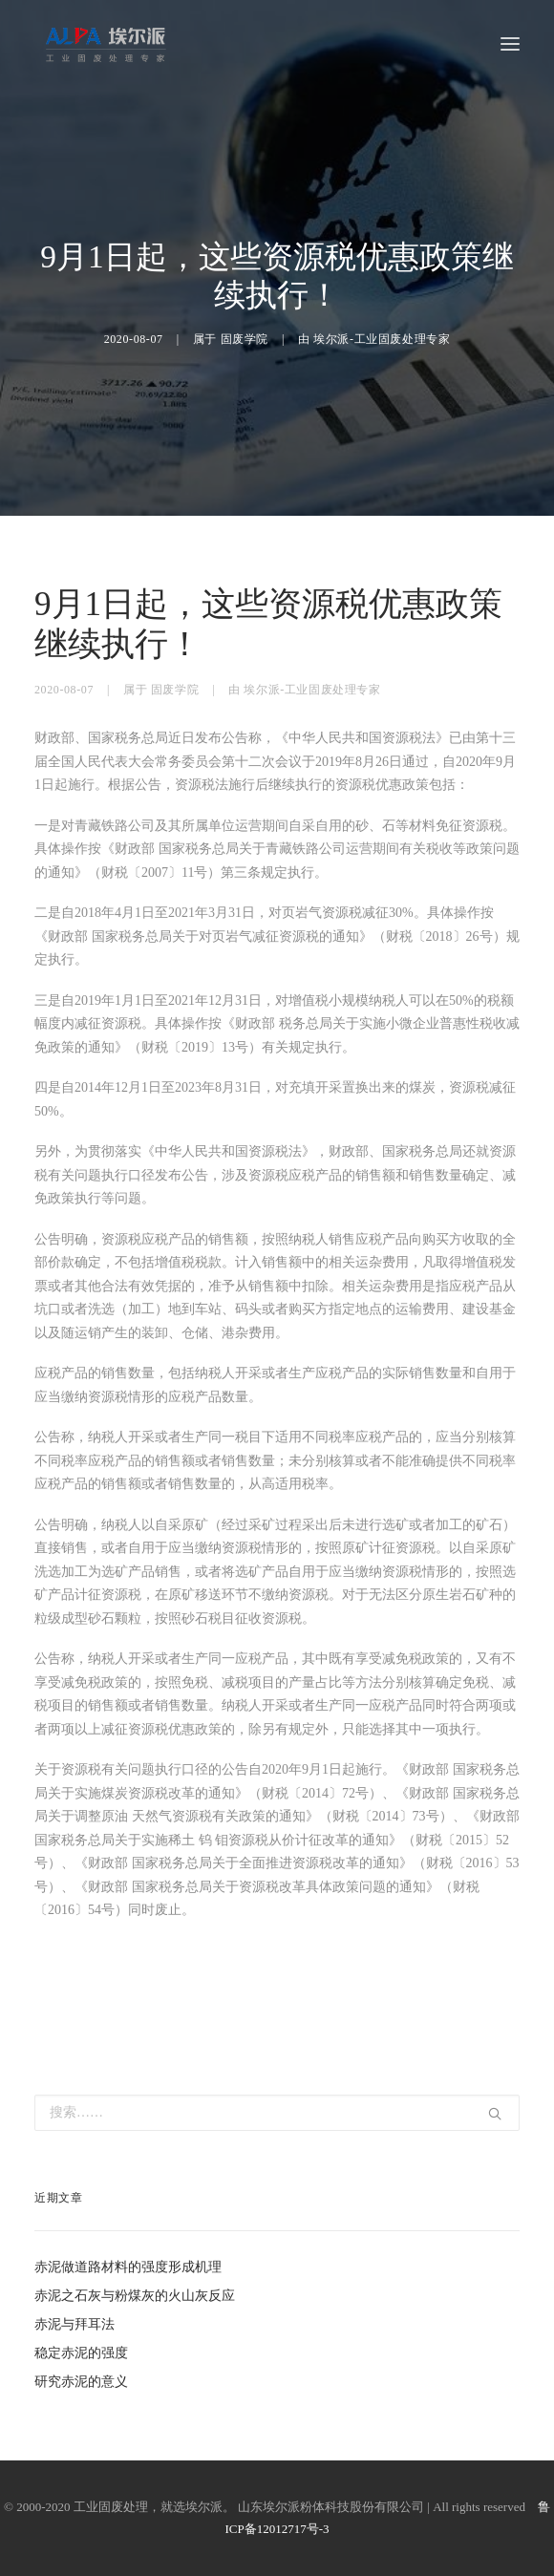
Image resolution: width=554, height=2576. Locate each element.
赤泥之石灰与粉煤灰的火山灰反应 (134, 2296)
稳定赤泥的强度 (81, 2353)
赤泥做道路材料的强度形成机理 (128, 2267)
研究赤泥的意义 (81, 2381)
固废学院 (244, 339)
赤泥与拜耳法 (74, 2324)
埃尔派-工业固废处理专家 (381, 339)
